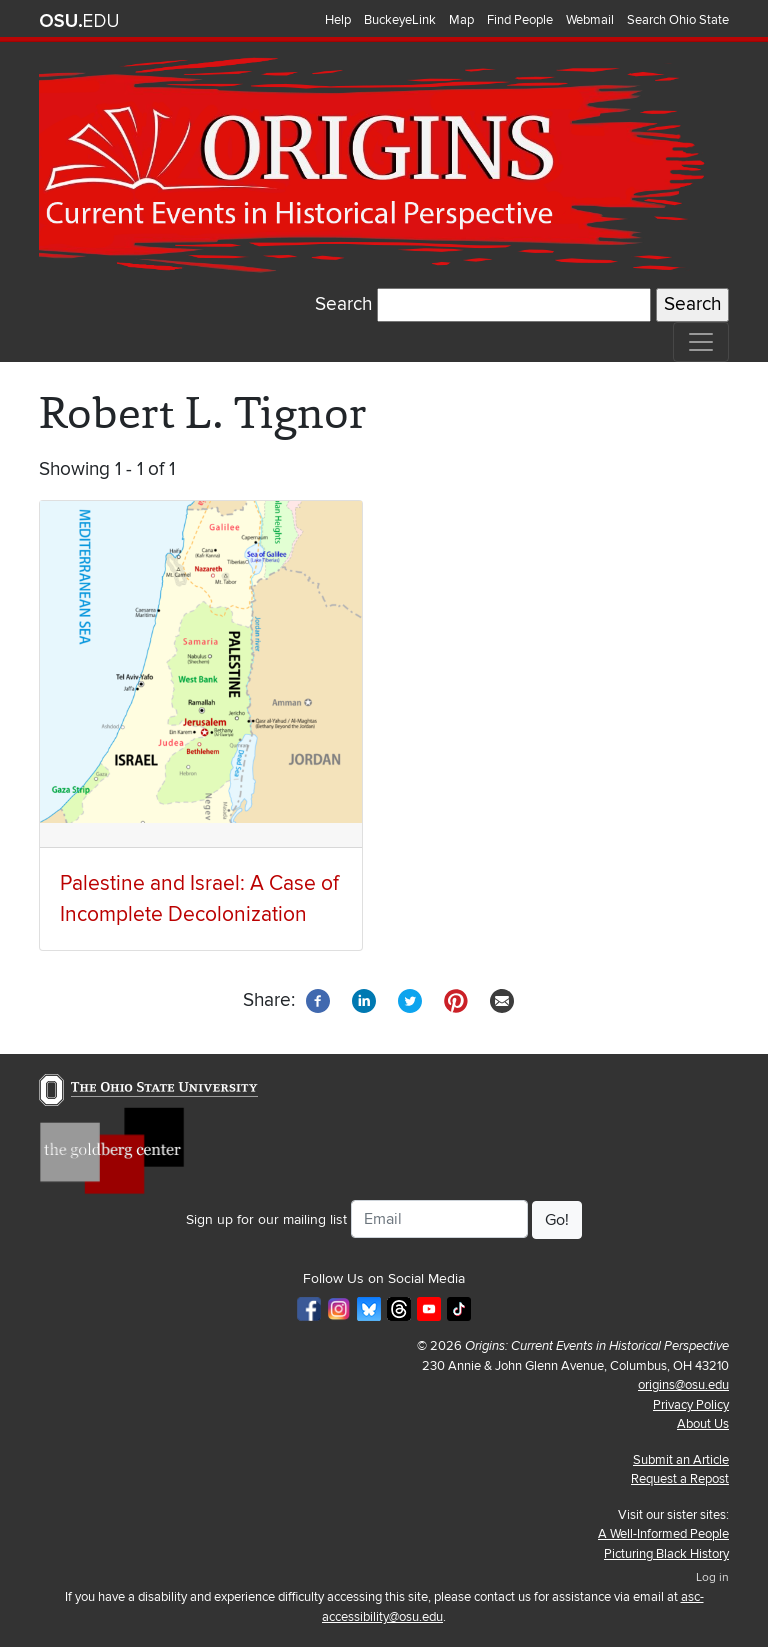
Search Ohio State (678, 20)
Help (338, 20)
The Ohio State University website (79, 21)
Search (343, 304)
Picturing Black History (666, 1554)
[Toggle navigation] (701, 342)
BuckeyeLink (400, 20)
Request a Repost (680, 1479)
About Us (703, 1424)
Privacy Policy (691, 1405)
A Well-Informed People (663, 1534)
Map (461, 20)
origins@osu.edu (683, 1385)
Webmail (590, 20)
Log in (712, 1577)
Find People (520, 20)
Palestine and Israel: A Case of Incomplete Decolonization (199, 899)
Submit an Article (681, 1460)
